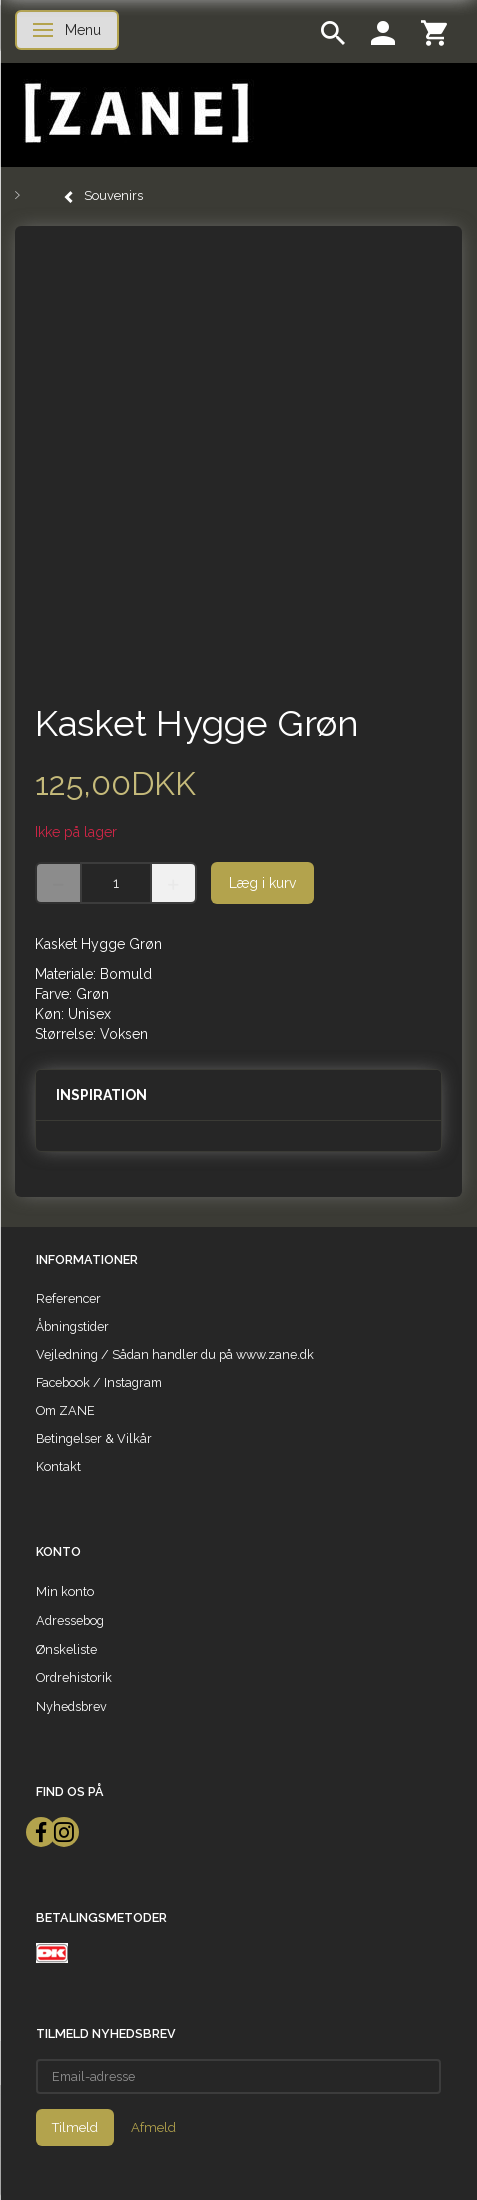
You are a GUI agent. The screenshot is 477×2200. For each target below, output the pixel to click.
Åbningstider (72, 1326)
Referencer (68, 1298)
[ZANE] (134, 113)
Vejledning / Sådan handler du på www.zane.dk (175, 1354)
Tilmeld (75, 2127)
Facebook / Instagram (99, 1382)
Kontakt (58, 1466)
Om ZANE (65, 1410)
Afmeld (153, 2127)
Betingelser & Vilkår (94, 1438)
